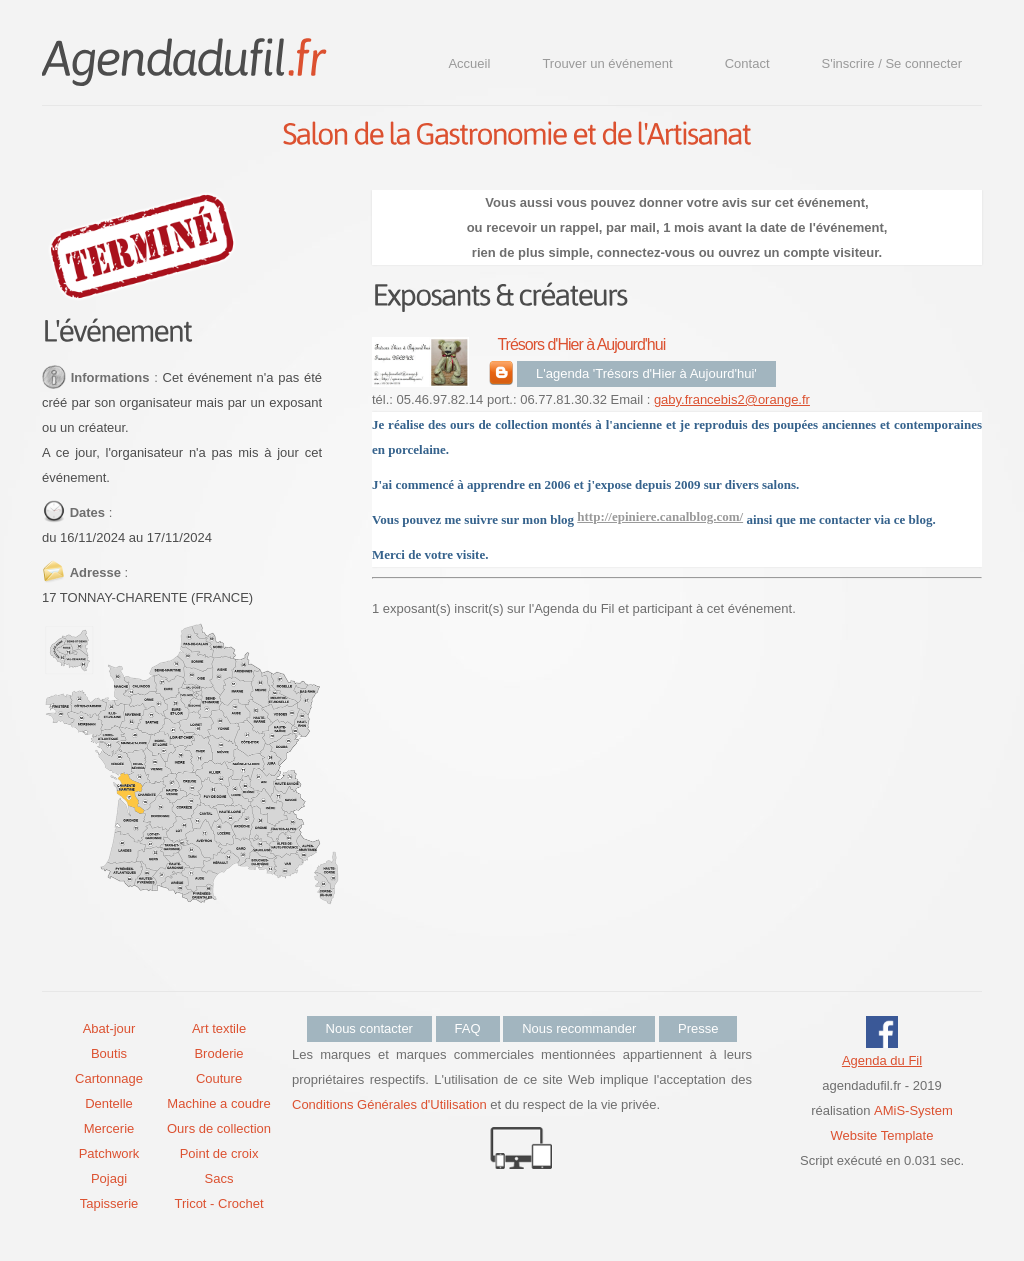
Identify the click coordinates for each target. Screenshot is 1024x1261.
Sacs (219, 1178)
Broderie (218, 1053)
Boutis (109, 1053)
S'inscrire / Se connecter (892, 63)
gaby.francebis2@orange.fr (732, 399)
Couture (219, 1078)
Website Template (882, 1135)
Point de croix (219, 1153)
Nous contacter (369, 1028)
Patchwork (109, 1153)
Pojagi (109, 1178)
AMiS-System (913, 1110)
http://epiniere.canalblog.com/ (660, 516)
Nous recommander (579, 1028)
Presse (698, 1028)
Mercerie (109, 1128)
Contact (747, 63)
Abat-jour (109, 1028)
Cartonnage (109, 1078)
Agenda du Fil (882, 1060)
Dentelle (109, 1103)
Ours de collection (219, 1128)
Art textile (219, 1028)
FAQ (468, 1028)
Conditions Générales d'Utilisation (389, 1104)
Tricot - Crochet (218, 1203)
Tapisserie (109, 1203)
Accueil (469, 63)
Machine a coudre (218, 1103)
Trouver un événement (607, 63)
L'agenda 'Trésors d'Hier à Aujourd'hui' (646, 373)
